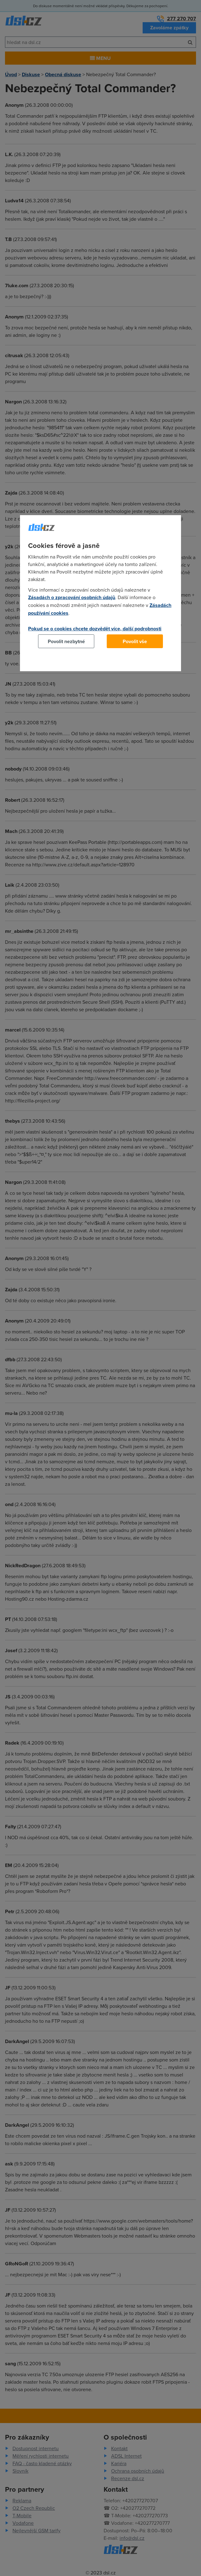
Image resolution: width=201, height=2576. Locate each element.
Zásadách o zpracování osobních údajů (71, 597)
